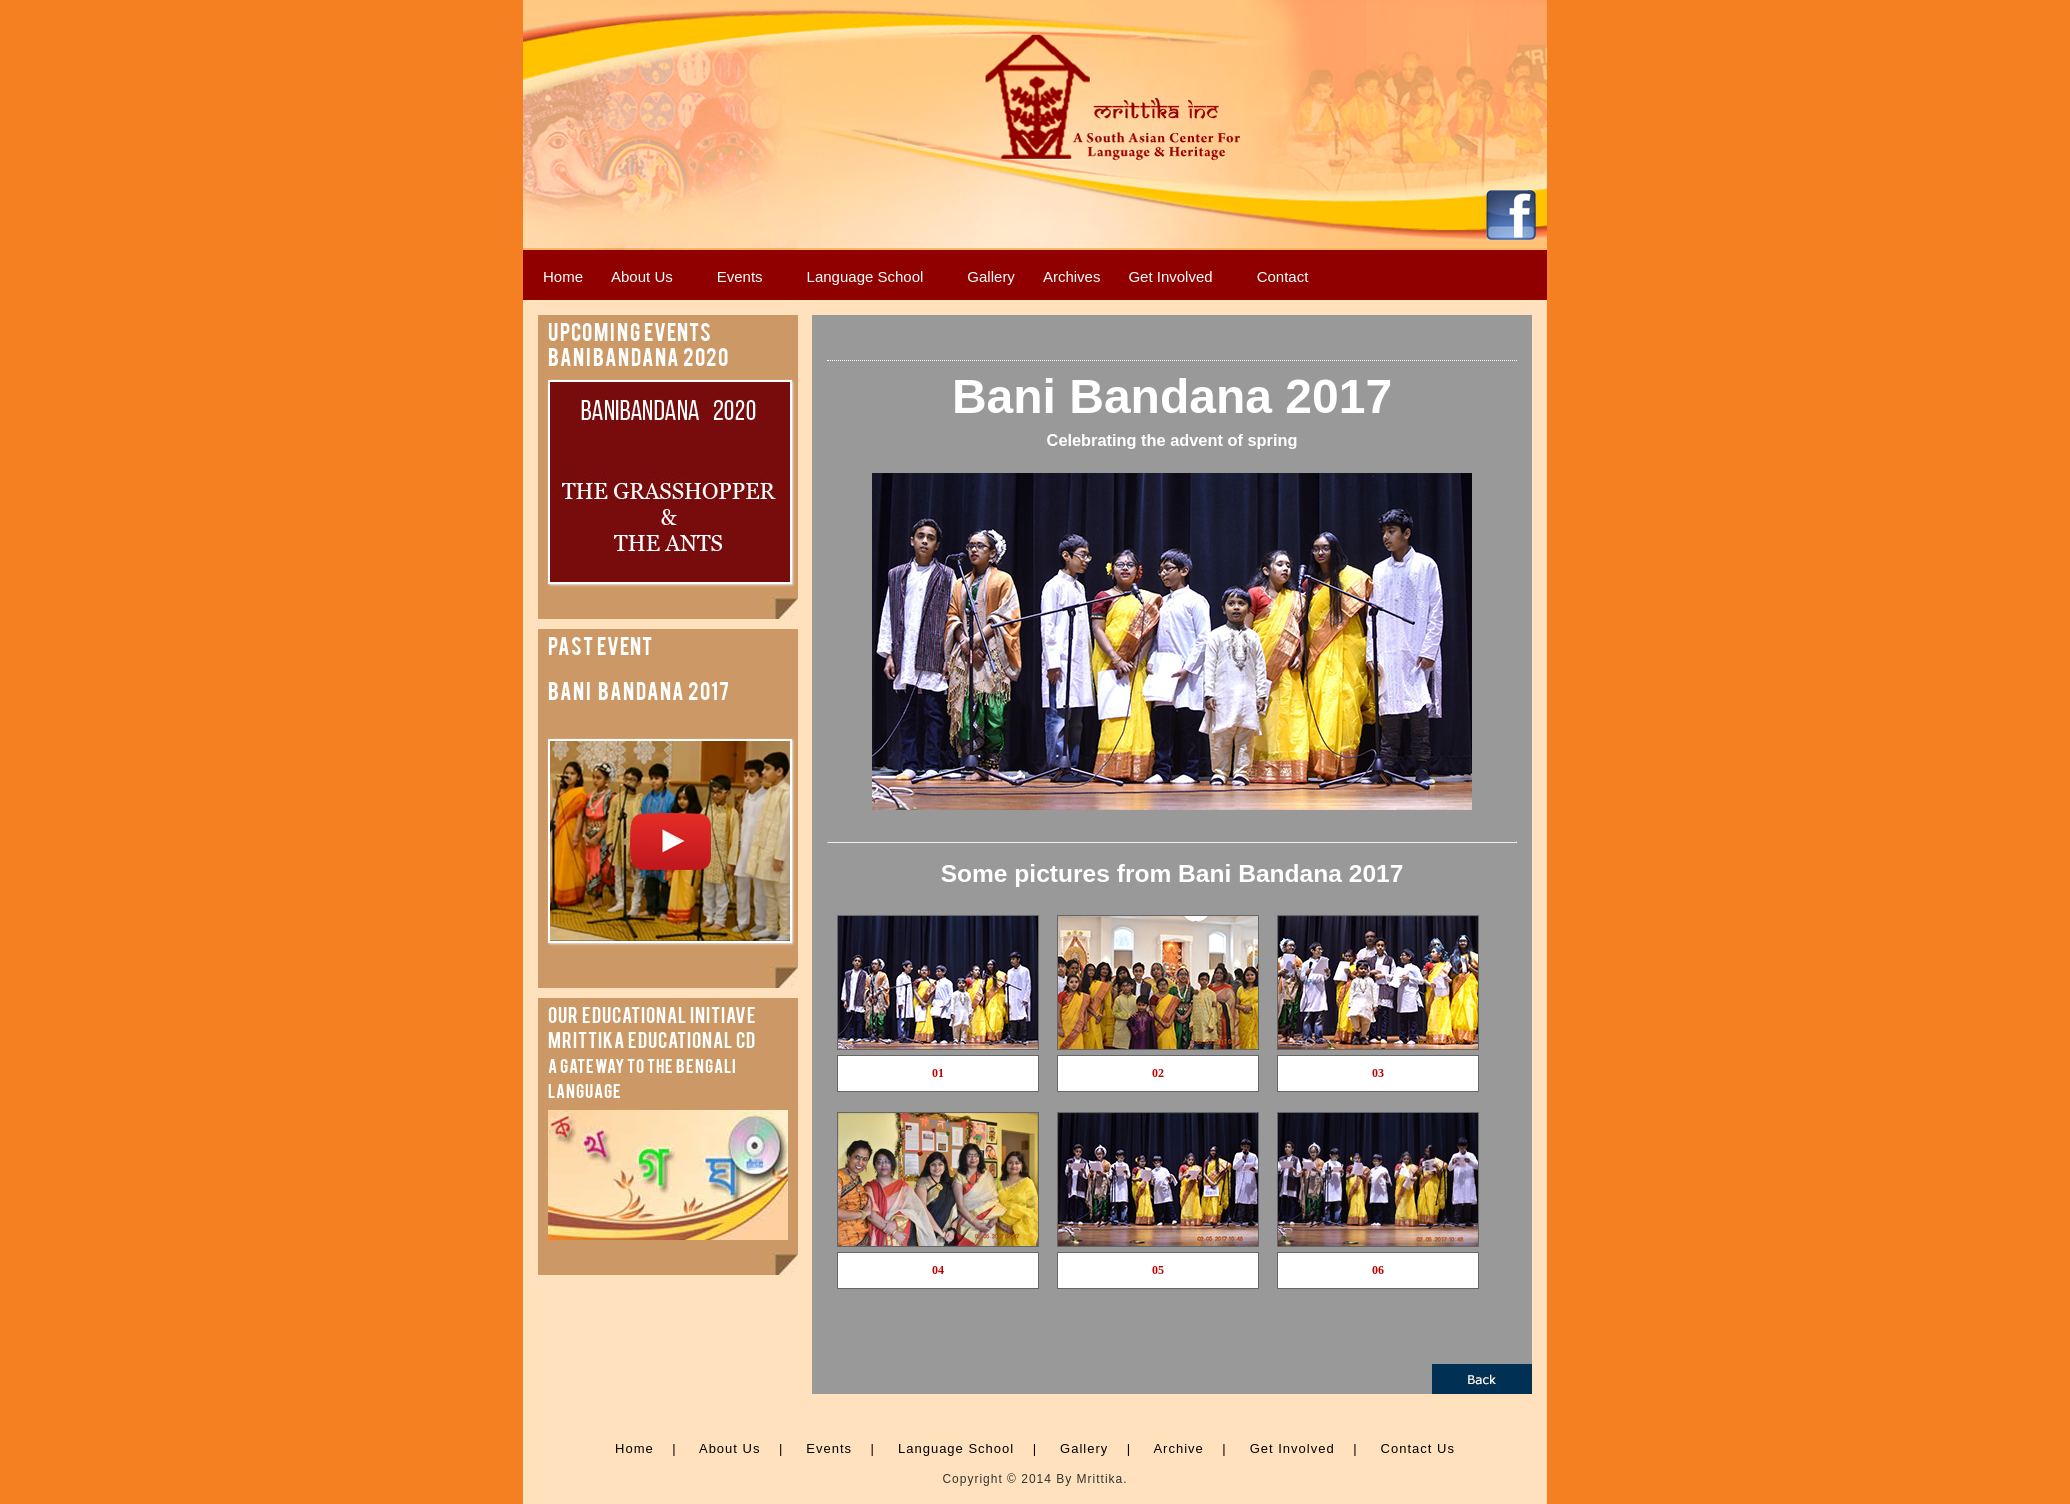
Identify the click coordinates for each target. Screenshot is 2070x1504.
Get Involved (1292, 1448)
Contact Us (1418, 1448)
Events (829, 1448)
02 (1158, 1073)
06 (1378, 1270)
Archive (1178, 1448)
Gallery (1084, 1448)
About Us (729, 1448)
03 (1378, 1073)
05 (1158, 1270)
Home (634, 1448)
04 (938, 1270)
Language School (956, 1448)
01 (938, 1073)
